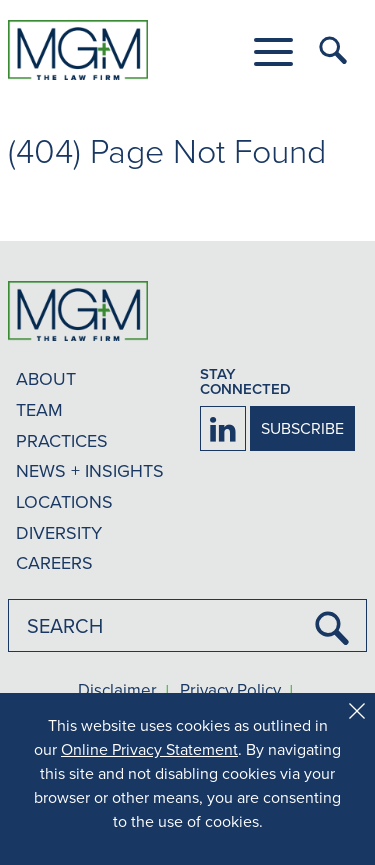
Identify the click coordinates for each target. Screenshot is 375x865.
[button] (273, 52)
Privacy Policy (230, 691)
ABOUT (46, 378)
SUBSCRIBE (302, 428)
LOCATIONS (64, 501)
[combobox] (187, 625)
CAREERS (54, 562)
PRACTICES (62, 440)
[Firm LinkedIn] (223, 428)
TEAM (39, 409)
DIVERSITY (59, 532)
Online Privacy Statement (149, 749)
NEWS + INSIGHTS (90, 470)
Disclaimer (117, 691)
